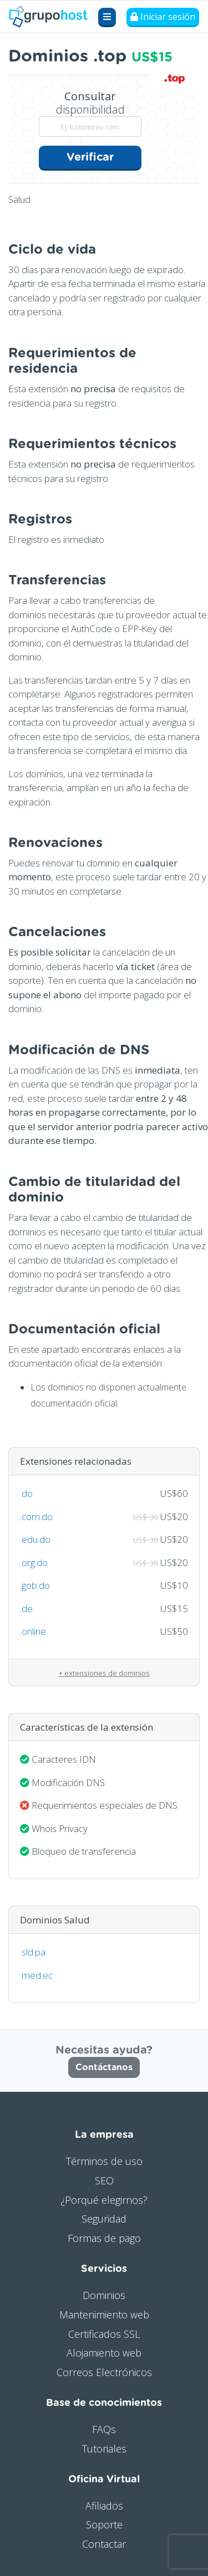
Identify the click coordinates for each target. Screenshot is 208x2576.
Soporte (104, 2524)
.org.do (34, 1562)
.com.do (36, 1516)
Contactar (104, 2544)
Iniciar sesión (162, 17)
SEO (104, 2180)
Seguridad (104, 2218)
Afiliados (104, 2505)
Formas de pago (104, 2238)
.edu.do (35, 1539)
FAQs (104, 2429)
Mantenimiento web (104, 2314)
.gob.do (35, 1585)
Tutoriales (104, 2448)
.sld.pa (32, 1952)
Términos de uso (104, 2161)
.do (26, 1493)
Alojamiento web (104, 2352)
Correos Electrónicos (104, 2372)
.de (26, 1608)
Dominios (104, 2295)
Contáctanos (104, 2067)
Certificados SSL (104, 2334)
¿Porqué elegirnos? (104, 2199)
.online (33, 1631)
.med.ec (36, 1975)
